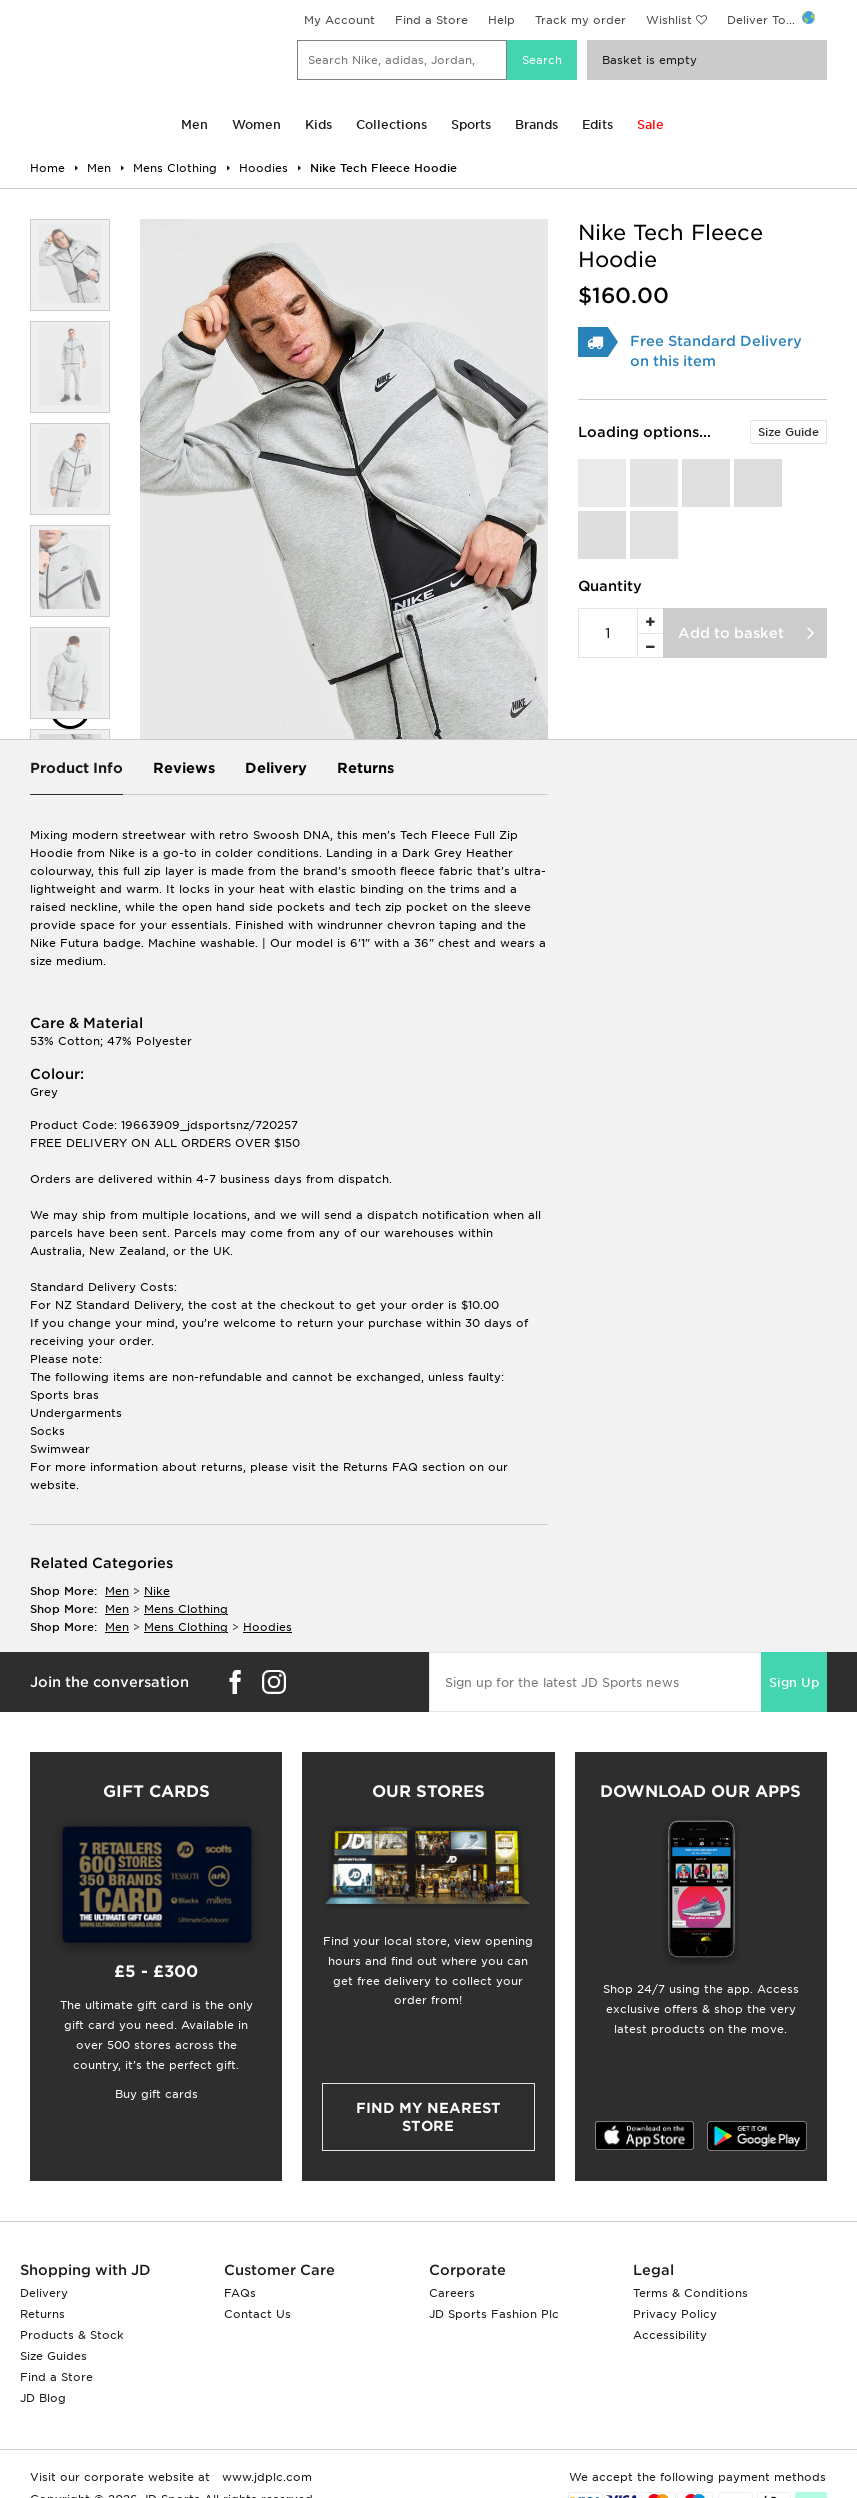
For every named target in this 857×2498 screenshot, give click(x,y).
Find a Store (431, 20)
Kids (318, 124)
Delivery (276, 768)
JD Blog (43, 2398)
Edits (597, 124)
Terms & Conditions (690, 2293)
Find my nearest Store (428, 2117)
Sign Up (794, 1682)
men (117, 1591)
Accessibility (670, 2335)
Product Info (76, 768)
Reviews (184, 768)
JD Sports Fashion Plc (494, 2314)
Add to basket (731, 633)
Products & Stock (72, 2335)
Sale (650, 124)
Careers (452, 2293)
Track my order (580, 20)
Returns (365, 768)
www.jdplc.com (265, 2477)
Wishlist (669, 20)
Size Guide (788, 432)
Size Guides (53, 2356)
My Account (339, 20)
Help (501, 20)
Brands (536, 124)
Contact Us (257, 2314)
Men (194, 124)
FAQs (240, 2293)
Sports (471, 124)
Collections (391, 124)
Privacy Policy (675, 2314)
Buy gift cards (156, 2094)
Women (256, 124)
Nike (157, 1591)
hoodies (267, 1627)
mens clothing (186, 1609)
